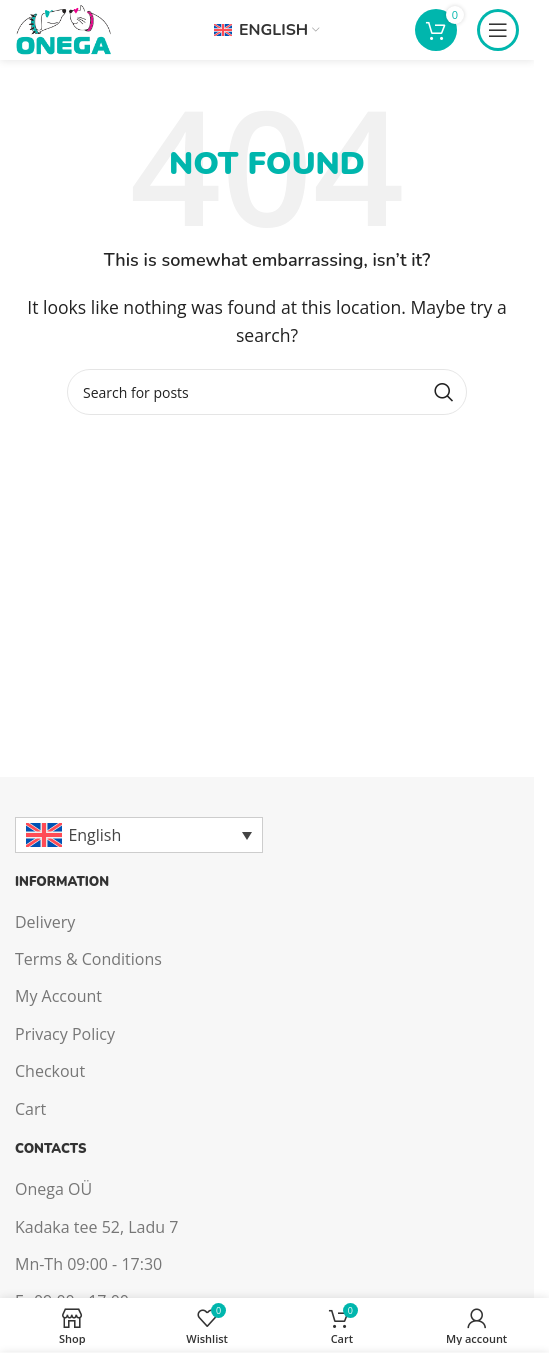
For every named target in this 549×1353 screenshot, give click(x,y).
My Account (58, 996)
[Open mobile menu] (498, 30)
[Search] (267, 392)
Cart (30, 1109)
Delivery (45, 922)
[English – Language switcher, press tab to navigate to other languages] (139, 835)
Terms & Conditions (88, 959)
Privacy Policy (65, 1034)
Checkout (50, 1071)
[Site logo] (63, 28)
